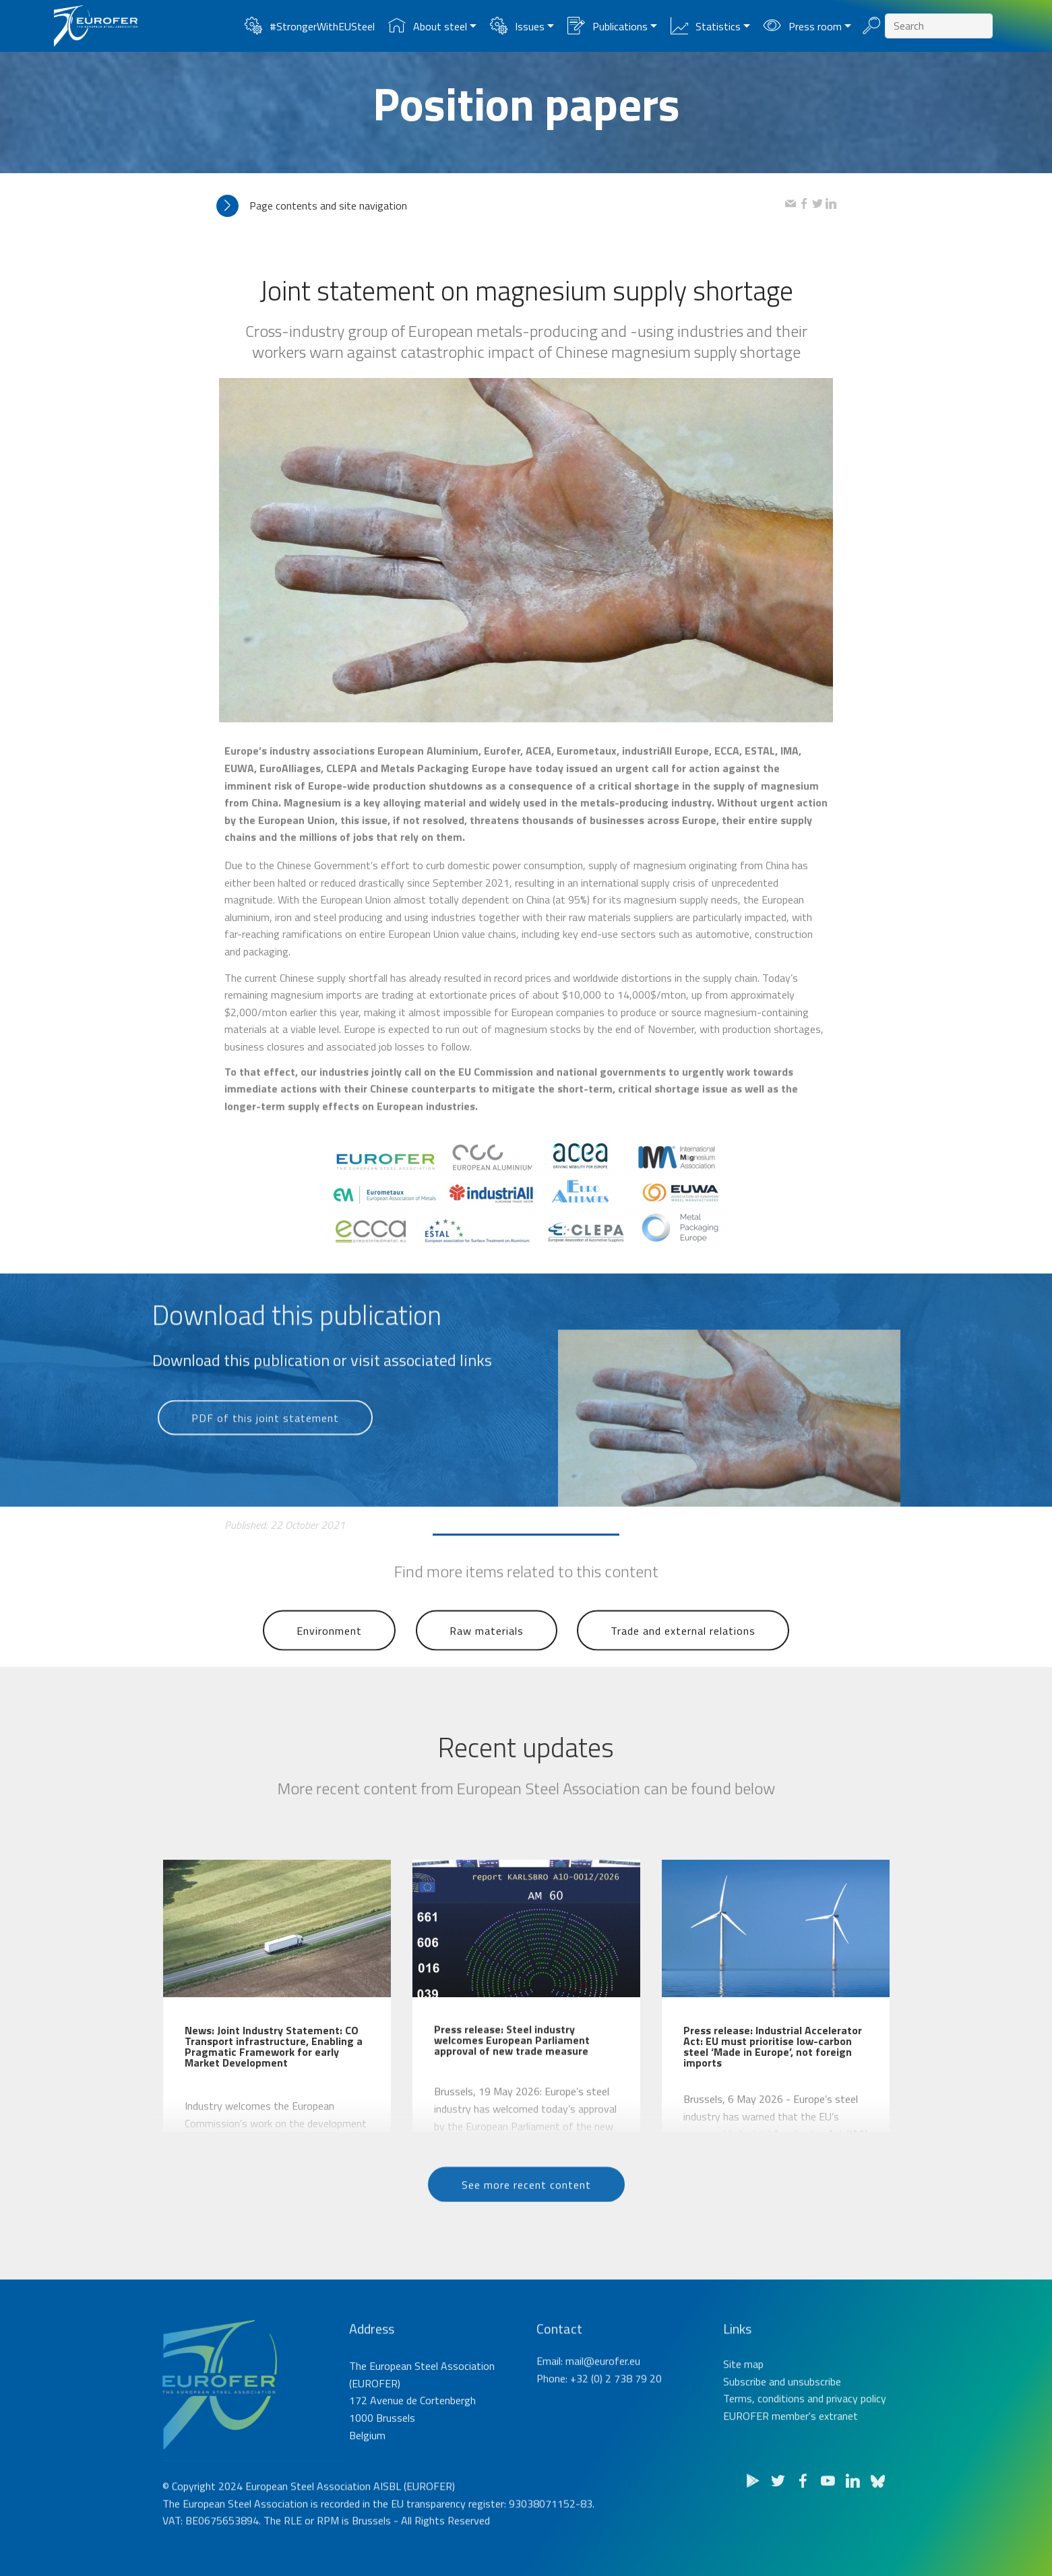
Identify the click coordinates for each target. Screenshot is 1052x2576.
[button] (500, 206)
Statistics (705, 26)
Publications (607, 26)
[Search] (939, 25)
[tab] (500, 206)
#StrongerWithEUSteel (309, 26)
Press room (802, 26)
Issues (517, 26)
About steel (427, 26)
